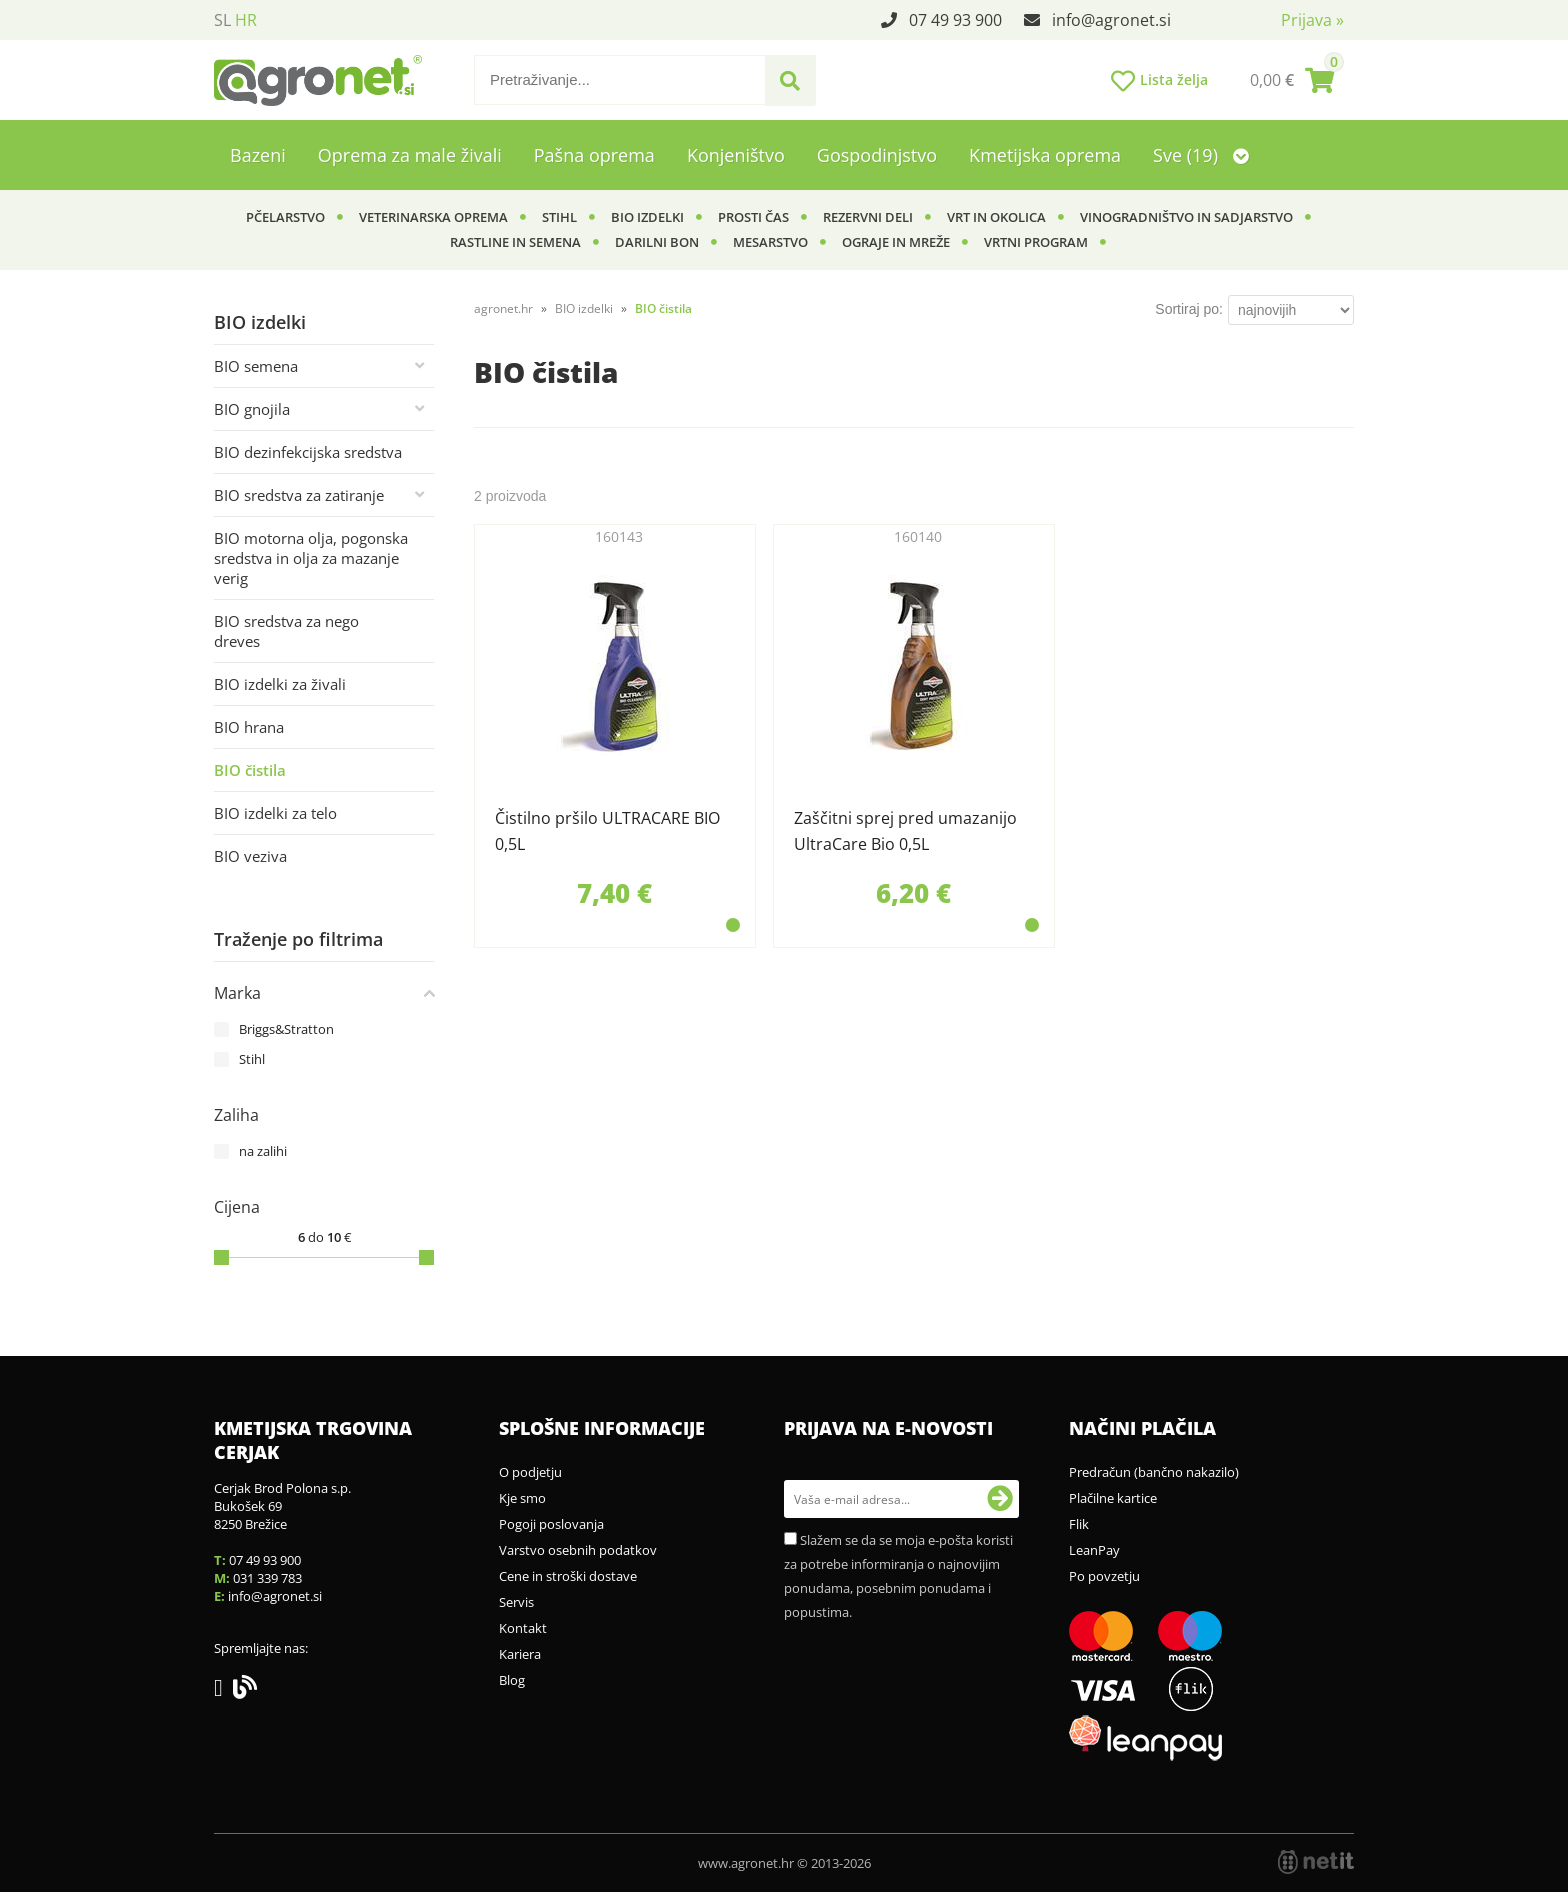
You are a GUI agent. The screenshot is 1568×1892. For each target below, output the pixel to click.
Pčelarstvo (285, 217)
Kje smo (522, 1498)
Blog (512, 1680)
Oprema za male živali (410, 155)
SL (222, 20)
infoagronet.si (1111, 20)
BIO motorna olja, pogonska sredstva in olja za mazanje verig (311, 558)
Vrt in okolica (996, 217)
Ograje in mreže (896, 242)
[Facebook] (223, 1691)
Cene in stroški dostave (568, 1576)
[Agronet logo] (318, 80)
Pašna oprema (594, 155)
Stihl (559, 217)
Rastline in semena (515, 242)
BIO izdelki (647, 217)
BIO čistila (250, 770)
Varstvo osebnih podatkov (578, 1550)
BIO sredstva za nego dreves (286, 631)
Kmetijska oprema (1045, 155)
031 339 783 (267, 1578)
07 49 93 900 (955, 20)
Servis (516, 1602)
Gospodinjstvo (877, 155)
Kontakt (523, 1628)
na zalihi (263, 1151)
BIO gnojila (252, 409)
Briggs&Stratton (286, 1029)
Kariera (520, 1654)
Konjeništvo (736, 155)
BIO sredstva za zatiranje (299, 495)
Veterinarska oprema (433, 217)
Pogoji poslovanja (551, 1524)
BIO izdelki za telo (275, 813)
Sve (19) (1201, 155)
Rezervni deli (868, 217)
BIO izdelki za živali (280, 684)
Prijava (1312, 20)
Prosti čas (753, 217)
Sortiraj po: (1189, 309)
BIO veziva (250, 856)
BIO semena (256, 366)
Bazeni (258, 155)
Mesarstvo (770, 242)
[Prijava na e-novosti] (1000, 1499)
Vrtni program (1036, 242)
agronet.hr (503, 308)
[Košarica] (1292, 80)
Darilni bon (657, 242)
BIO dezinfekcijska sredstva (308, 452)
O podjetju (530, 1472)
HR (246, 20)
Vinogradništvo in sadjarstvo (1186, 217)
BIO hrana (249, 727)
